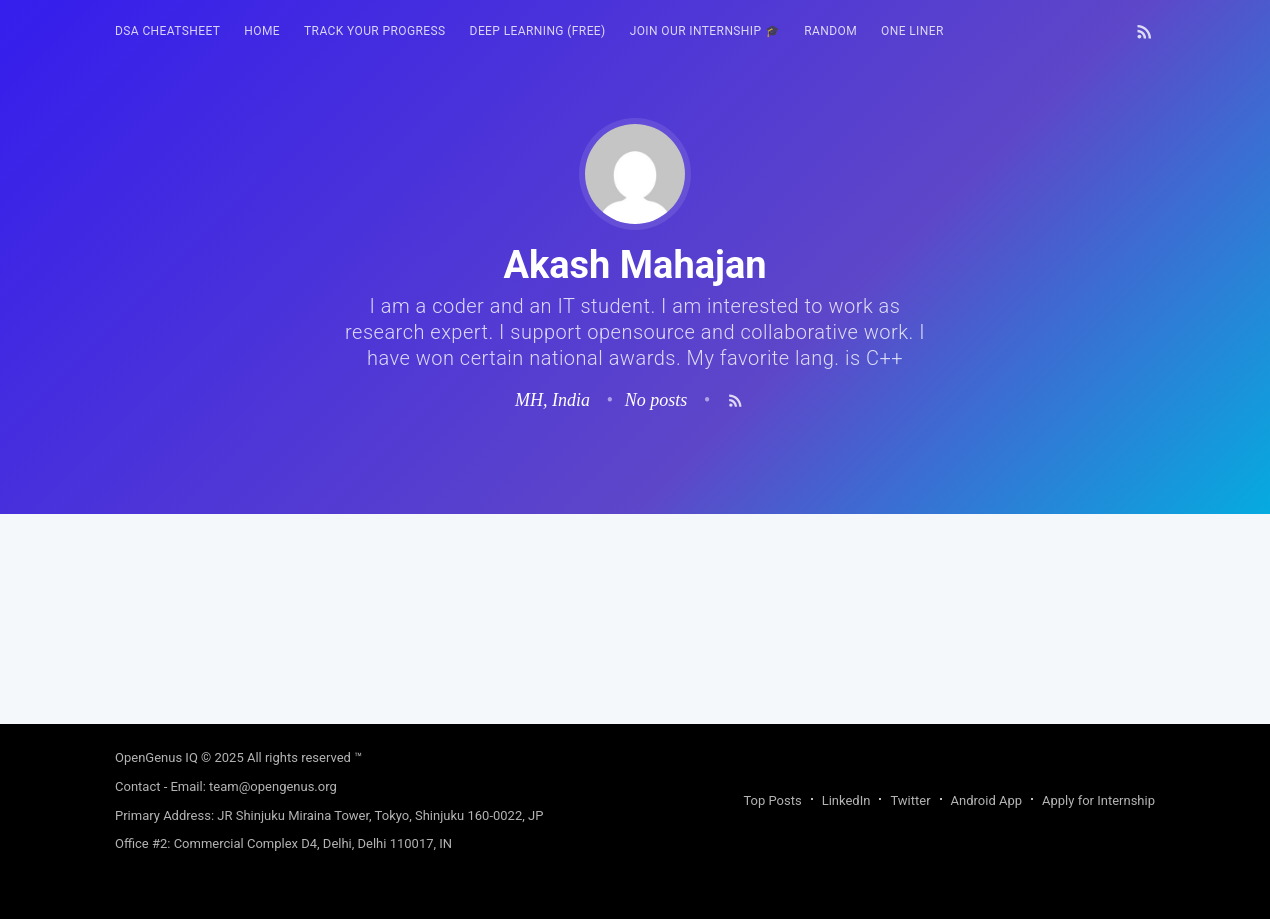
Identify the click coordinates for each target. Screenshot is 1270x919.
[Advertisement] (635, 654)
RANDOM (830, 31)
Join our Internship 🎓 (705, 31)
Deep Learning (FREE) (538, 31)
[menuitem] (167, 31)
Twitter (910, 800)
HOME (262, 31)
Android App (986, 800)
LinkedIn (846, 800)
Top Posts (772, 800)
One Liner (912, 31)
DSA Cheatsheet (167, 31)
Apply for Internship (1098, 800)
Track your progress (375, 31)
